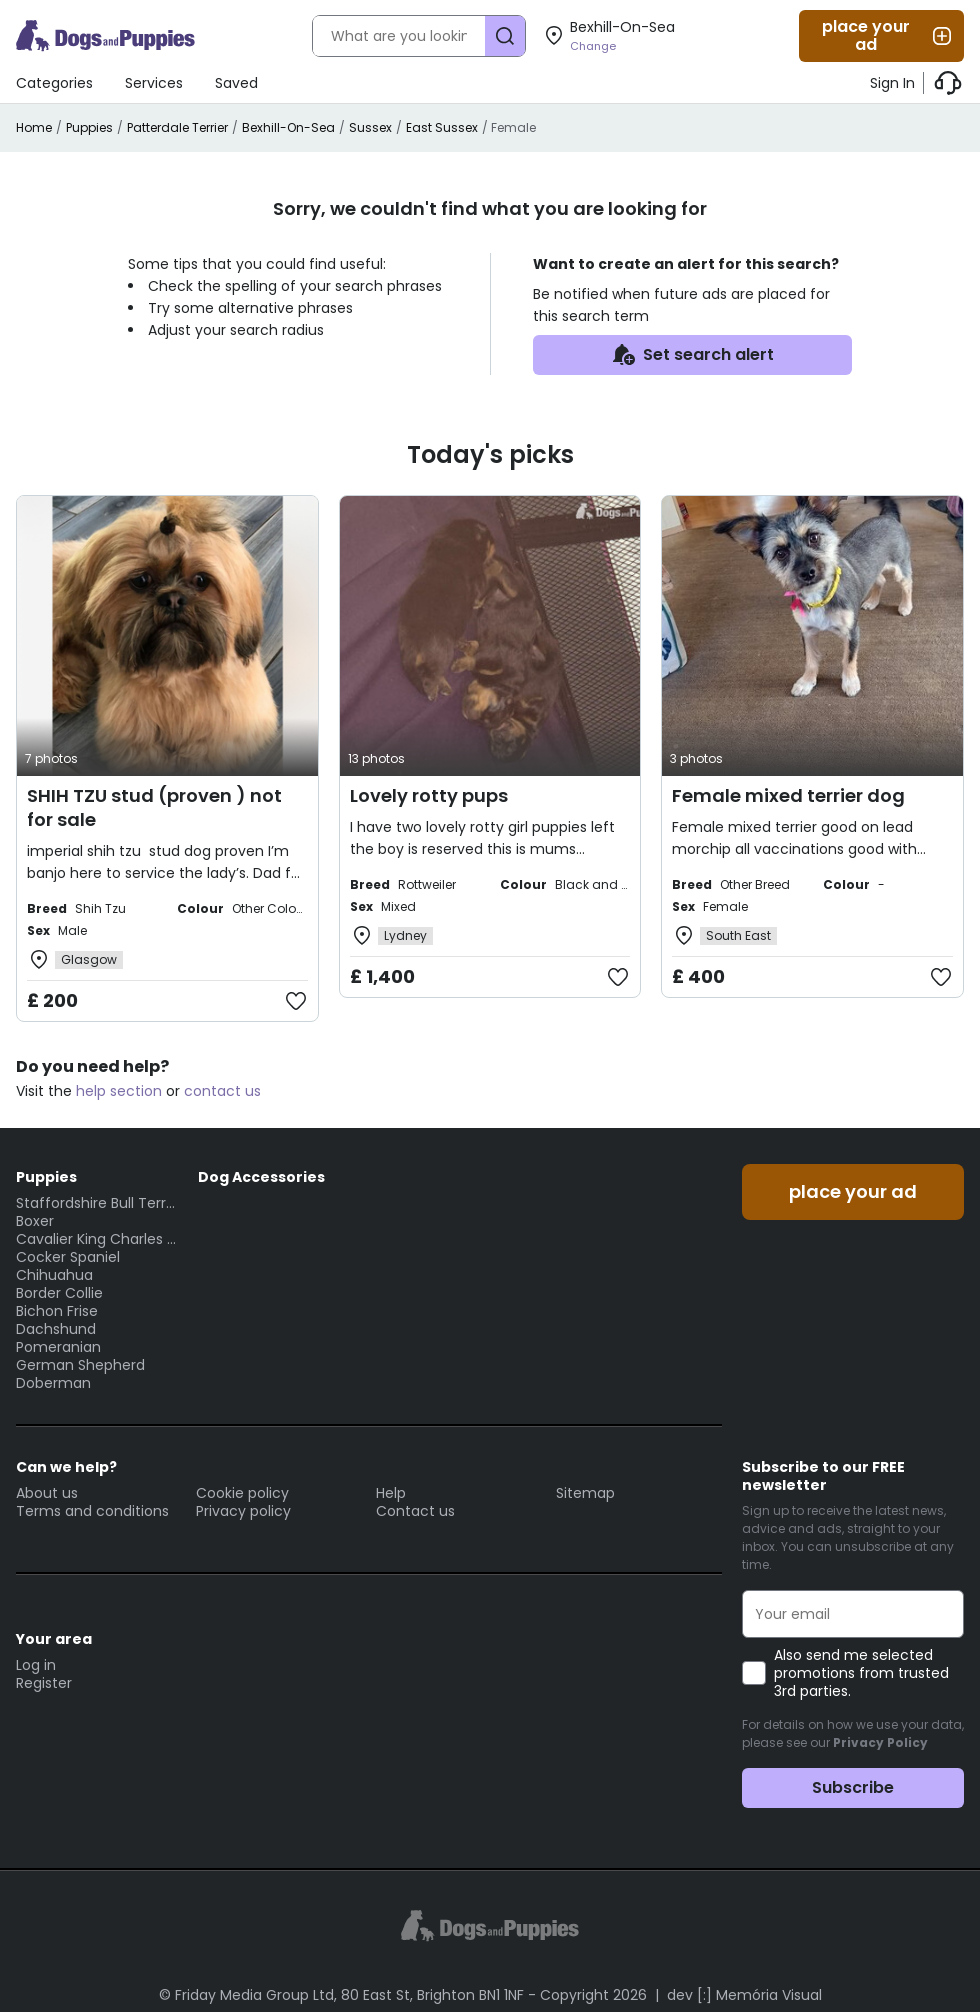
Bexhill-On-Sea (288, 127)
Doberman (53, 1383)
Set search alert (692, 355)
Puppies (89, 127)
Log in (36, 1665)
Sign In (892, 83)
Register (44, 1683)
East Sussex (442, 127)
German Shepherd (80, 1365)
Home (34, 127)
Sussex (370, 127)
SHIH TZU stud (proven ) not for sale (154, 807)
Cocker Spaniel (68, 1257)
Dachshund (56, 1329)
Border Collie (59, 1293)
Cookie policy (242, 1493)
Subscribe (853, 1787)
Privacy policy (243, 1511)
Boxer (35, 1221)
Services (154, 83)
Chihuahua (54, 1275)
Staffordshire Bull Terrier (97, 1203)
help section (119, 1091)
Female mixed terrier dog (788, 795)
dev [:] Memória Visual (744, 1995)
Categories (54, 83)
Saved (236, 83)
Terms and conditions (92, 1511)
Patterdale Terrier (177, 127)
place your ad (888, 35)
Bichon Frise (57, 1311)
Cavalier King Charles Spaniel (97, 1239)
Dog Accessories (261, 1177)
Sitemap (585, 1493)
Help (391, 1493)
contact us (222, 1091)
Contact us (415, 1511)
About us (47, 1493)
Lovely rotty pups (429, 795)
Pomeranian (58, 1347)
